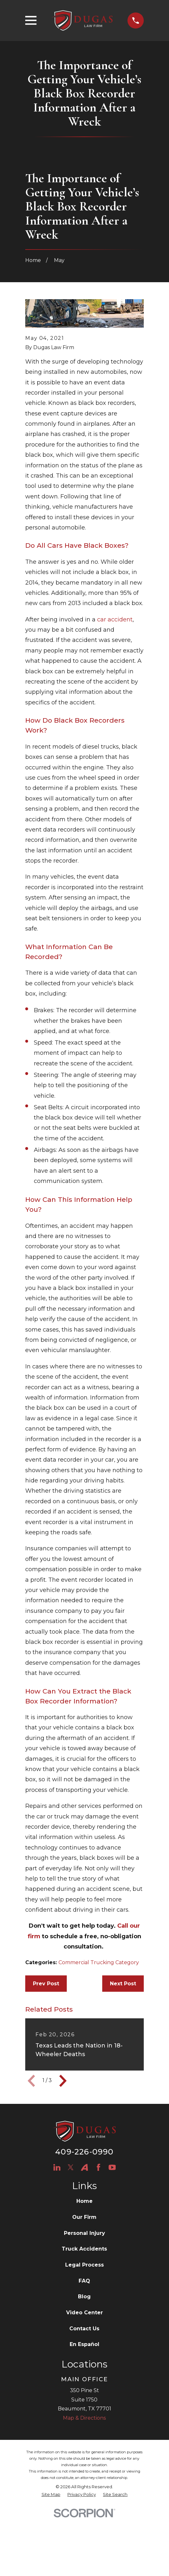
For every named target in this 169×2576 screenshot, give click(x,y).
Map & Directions (84, 2418)
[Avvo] (84, 2167)
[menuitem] (51, 2494)
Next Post (123, 1984)
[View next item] (63, 2081)
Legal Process (84, 2265)
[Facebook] (98, 2167)
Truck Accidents (84, 2249)
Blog (84, 2296)
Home (84, 2201)
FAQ (84, 2281)
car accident (115, 619)
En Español (84, 2344)
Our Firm (84, 2217)
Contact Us (84, 2329)
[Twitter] (70, 2167)
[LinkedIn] (56, 2167)
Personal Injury (84, 2233)
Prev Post (46, 1984)
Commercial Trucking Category (98, 1962)
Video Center (84, 2312)
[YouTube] (112, 2167)
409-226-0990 (84, 2151)
